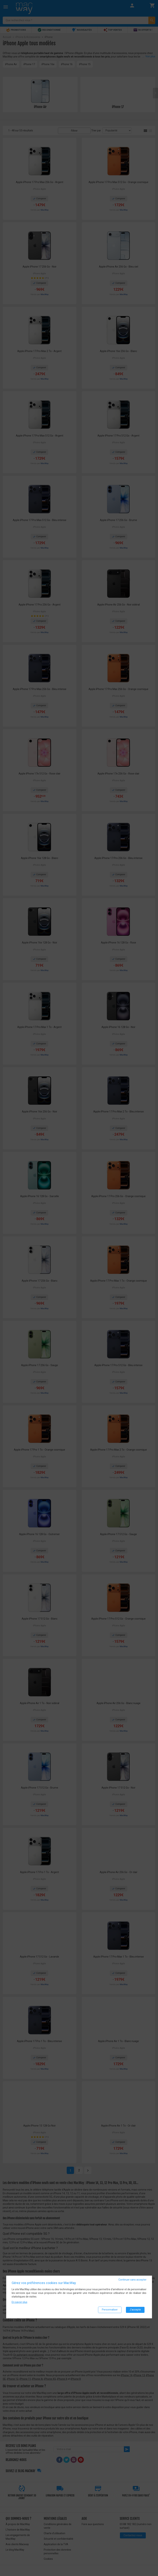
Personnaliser (110, 2309)
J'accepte (135, 2309)
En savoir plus (19, 2301)
